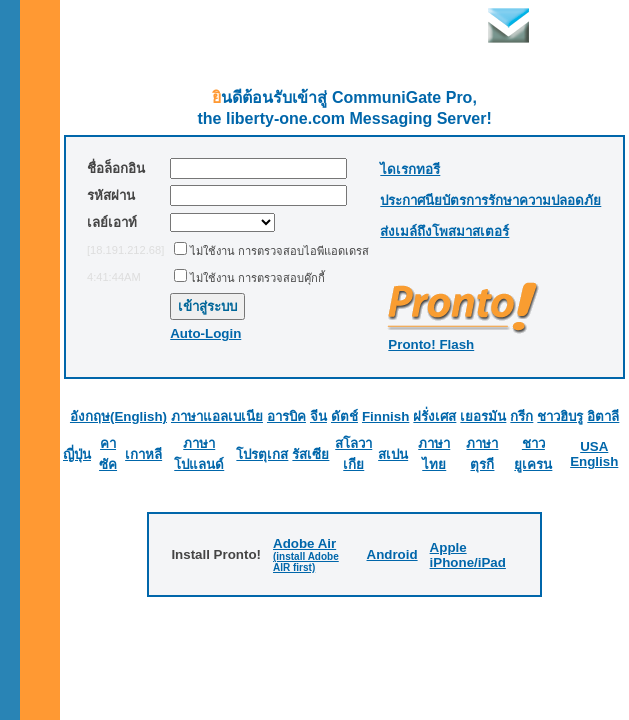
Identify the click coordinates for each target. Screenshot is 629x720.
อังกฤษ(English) (118, 416)
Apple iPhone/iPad (468, 555)
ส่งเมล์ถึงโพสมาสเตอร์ (444, 231)
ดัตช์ (344, 416)
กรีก (521, 416)
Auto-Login (205, 333)
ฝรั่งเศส (434, 416)
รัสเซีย (310, 454)
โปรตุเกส (262, 454)
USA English (594, 454)
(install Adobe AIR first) (306, 562)
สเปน (393, 454)
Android (392, 554)
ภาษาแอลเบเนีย (217, 416)
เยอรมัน (483, 416)
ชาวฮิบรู (560, 416)
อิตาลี (603, 416)
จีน (318, 416)
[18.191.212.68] (125, 250)
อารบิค (286, 416)
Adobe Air (304, 543)
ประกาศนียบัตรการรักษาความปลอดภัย (490, 200)
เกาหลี (143, 454)
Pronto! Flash (431, 344)
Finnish (385, 416)
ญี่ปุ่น (77, 454)
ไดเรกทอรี (410, 169)
